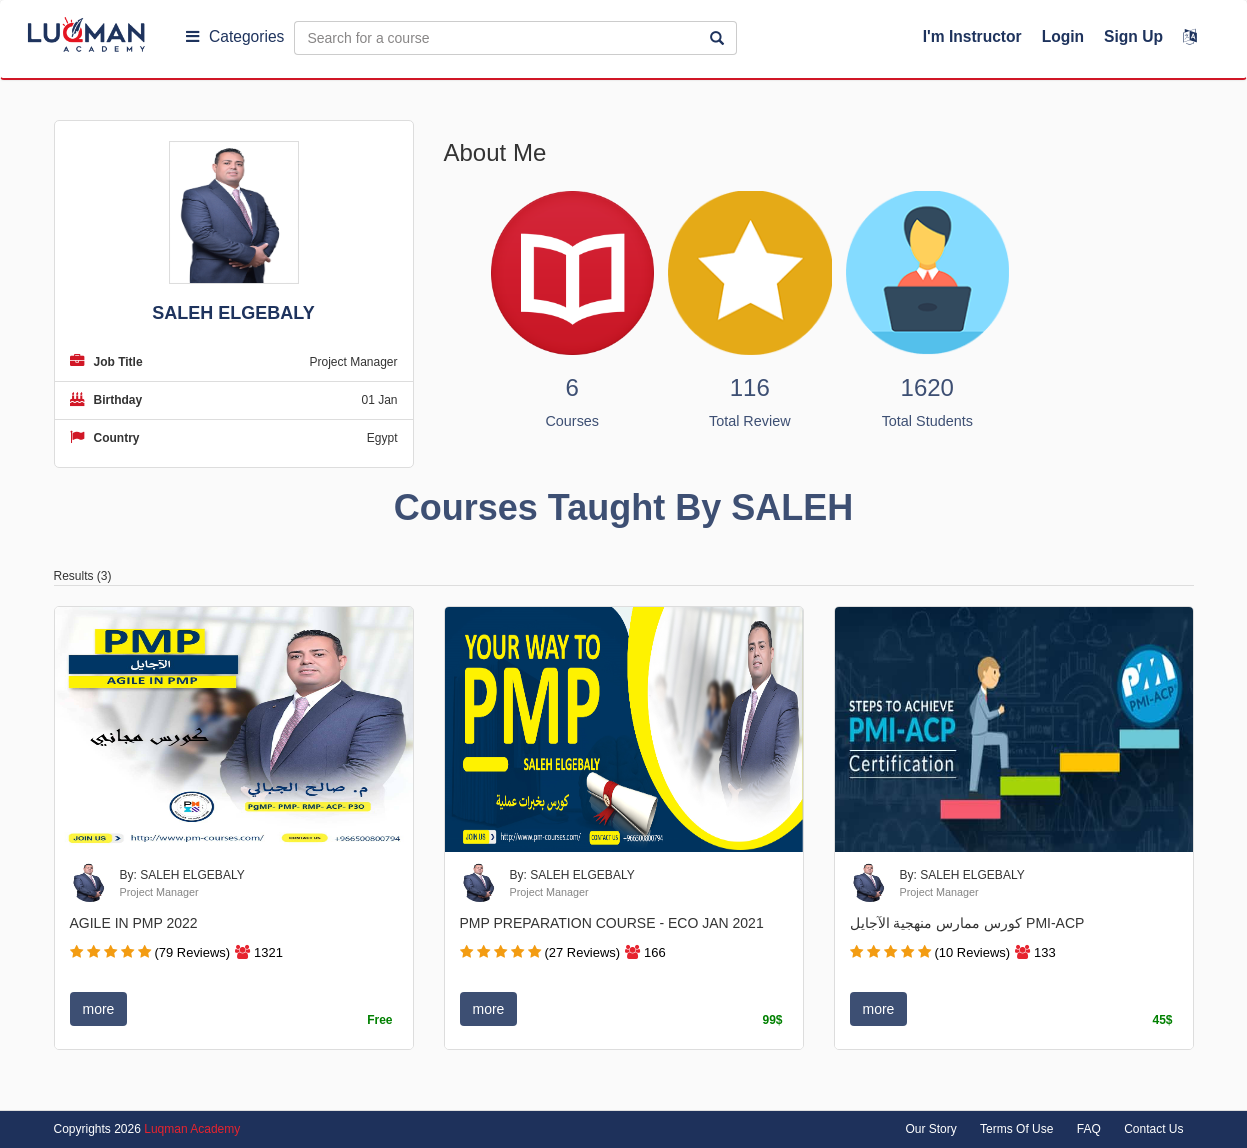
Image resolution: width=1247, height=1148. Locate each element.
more (99, 1009)
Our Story (930, 1129)
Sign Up (1133, 36)
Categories (235, 36)
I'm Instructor (972, 36)
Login (1063, 36)
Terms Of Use (1016, 1129)
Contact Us (1153, 1129)
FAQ (1089, 1129)
